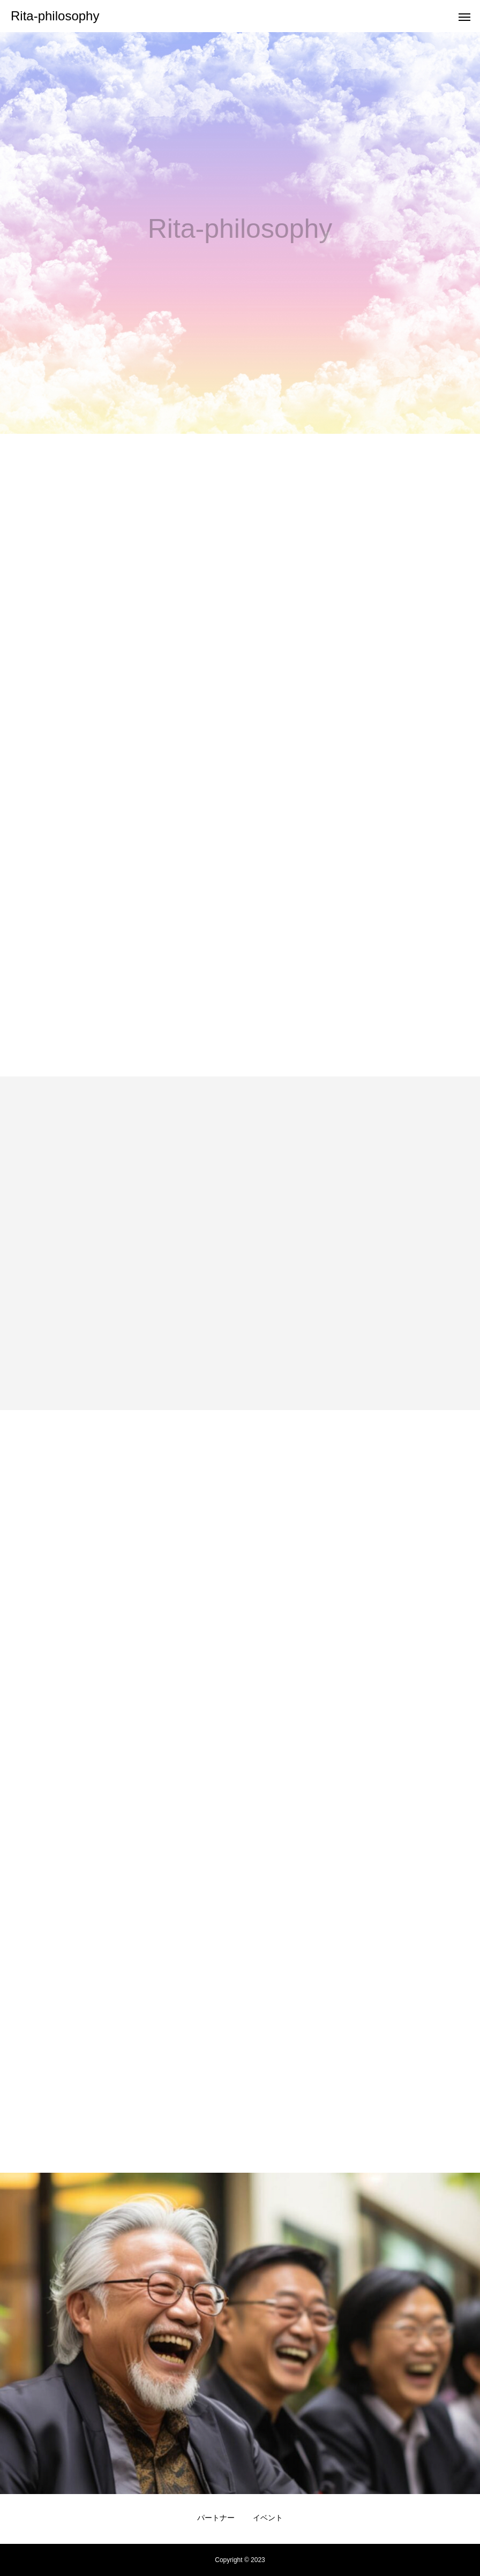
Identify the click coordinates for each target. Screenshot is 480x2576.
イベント (268, 2517)
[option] (240, 233)
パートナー (216, 2517)
